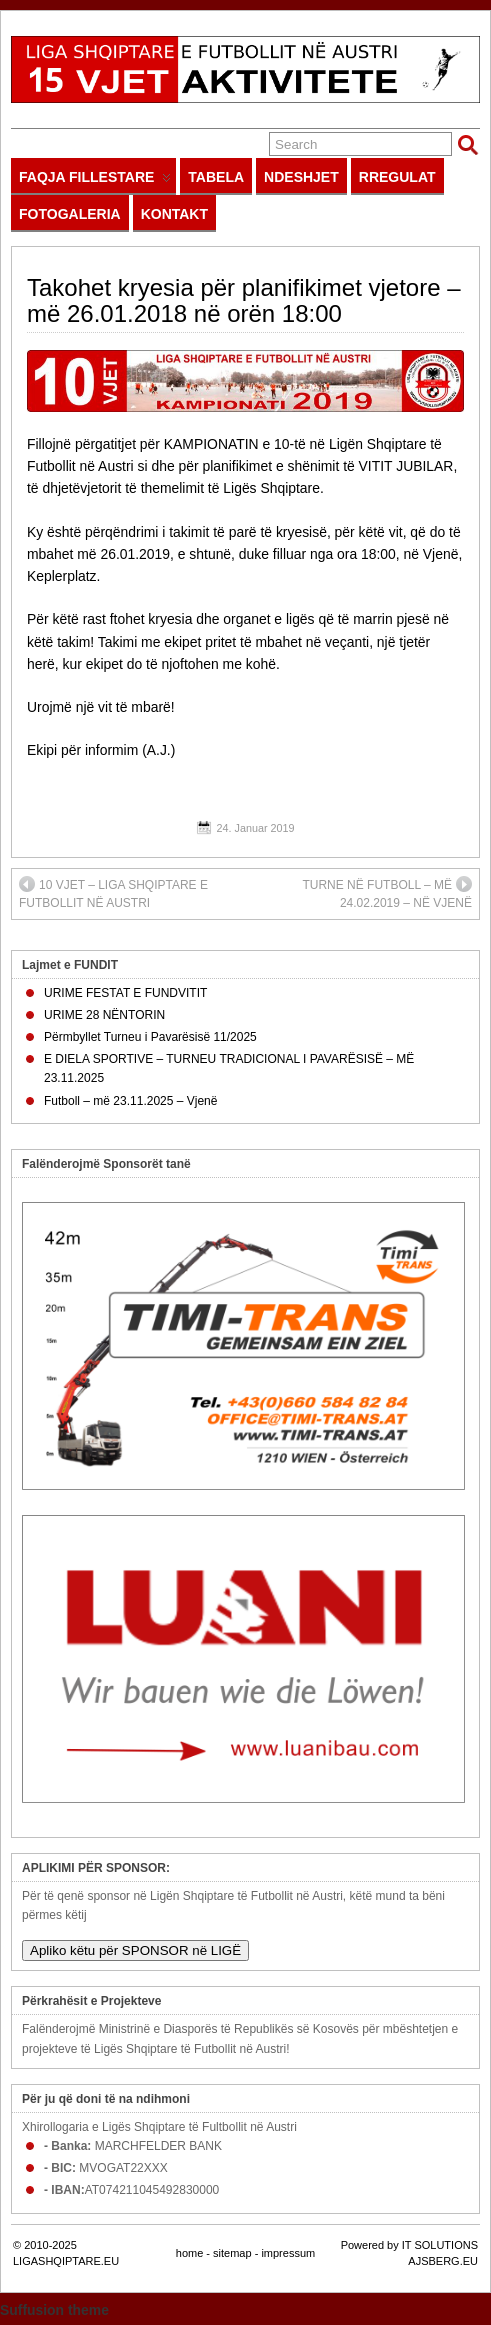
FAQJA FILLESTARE (95, 181)
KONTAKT (174, 214)
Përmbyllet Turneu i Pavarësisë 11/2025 (150, 1037)
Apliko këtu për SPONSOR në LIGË (135, 1950)
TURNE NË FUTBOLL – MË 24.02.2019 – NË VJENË (387, 893)
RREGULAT (397, 177)
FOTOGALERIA (70, 214)
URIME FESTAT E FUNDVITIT (125, 993)
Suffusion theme (54, 2310)
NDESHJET (301, 177)
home (190, 2253)
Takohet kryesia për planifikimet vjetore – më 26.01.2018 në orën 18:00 (244, 300)
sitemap (232, 2253)
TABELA (216, 177)
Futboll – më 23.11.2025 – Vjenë (130, 1101)
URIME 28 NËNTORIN (104, 1015)
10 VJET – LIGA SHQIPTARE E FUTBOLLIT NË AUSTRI (113, 893)
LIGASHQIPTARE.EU (66, 2261)
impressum (288, 2253)
